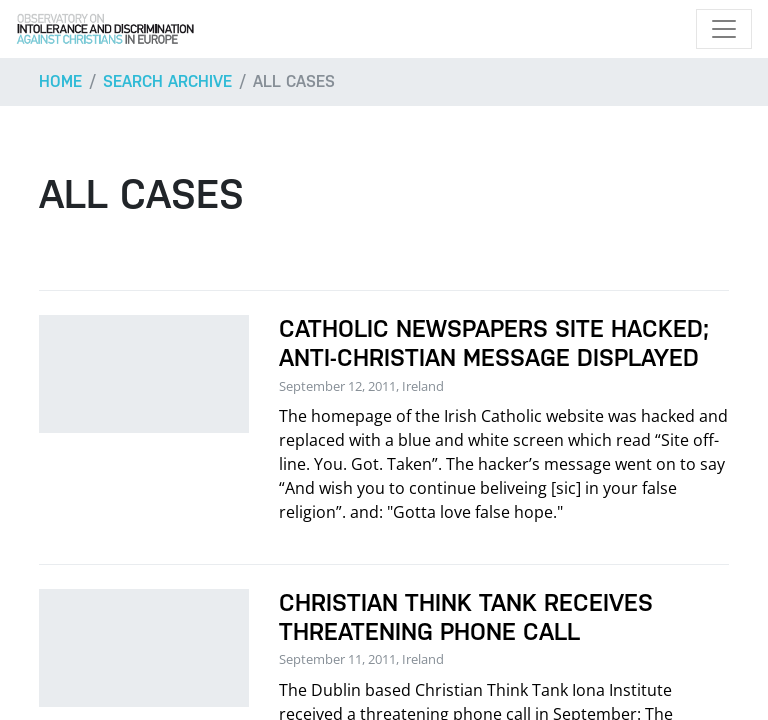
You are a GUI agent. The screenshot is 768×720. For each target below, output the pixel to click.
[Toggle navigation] (724, 29)
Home (60, 81)
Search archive (167, 81)
